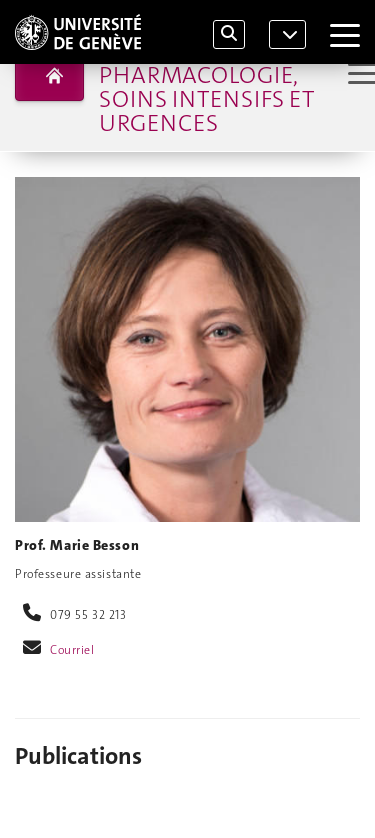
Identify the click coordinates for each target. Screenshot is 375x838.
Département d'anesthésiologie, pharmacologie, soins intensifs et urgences (213, 75)
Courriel (72, 650)
